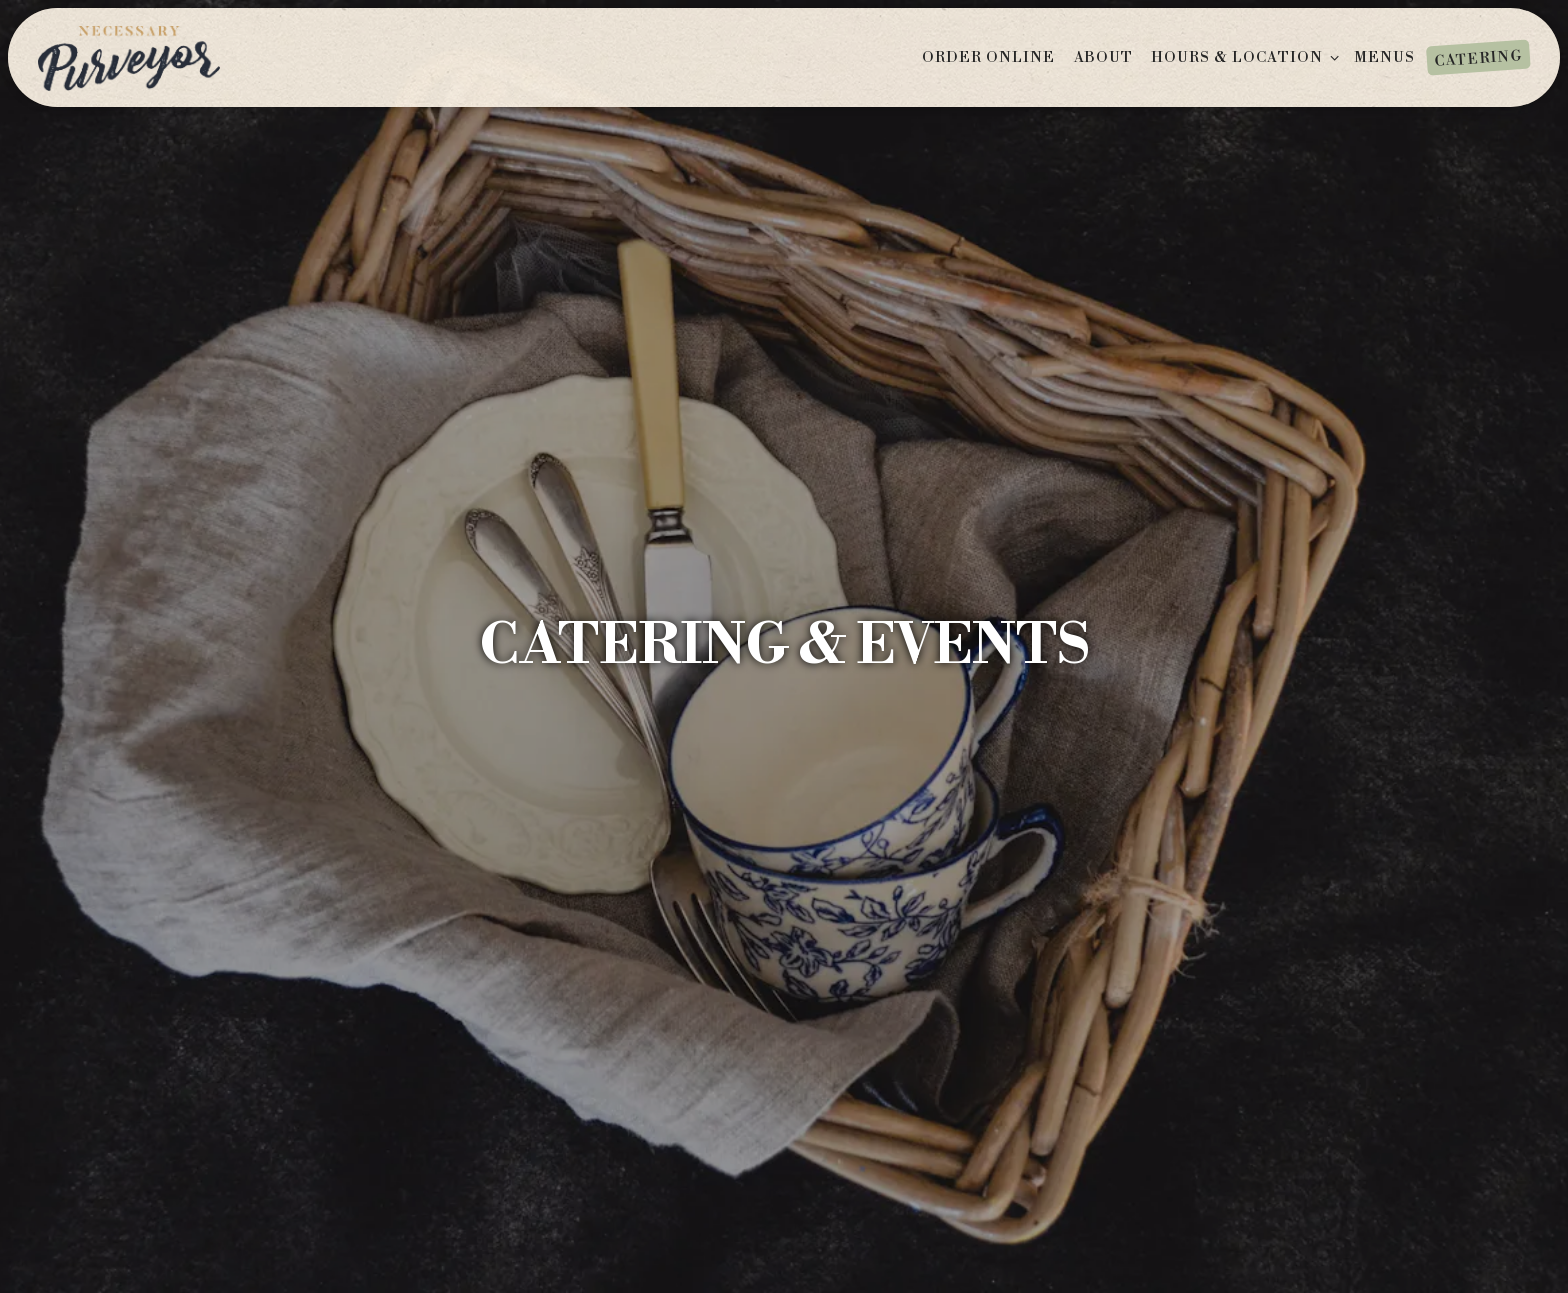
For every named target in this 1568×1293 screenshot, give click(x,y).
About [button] (1103, 58)
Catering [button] (1478, 58)
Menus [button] (1384, 58)
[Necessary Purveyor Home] (129, 56)
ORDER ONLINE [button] (988, 58)
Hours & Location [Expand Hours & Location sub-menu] (1247, 57)
